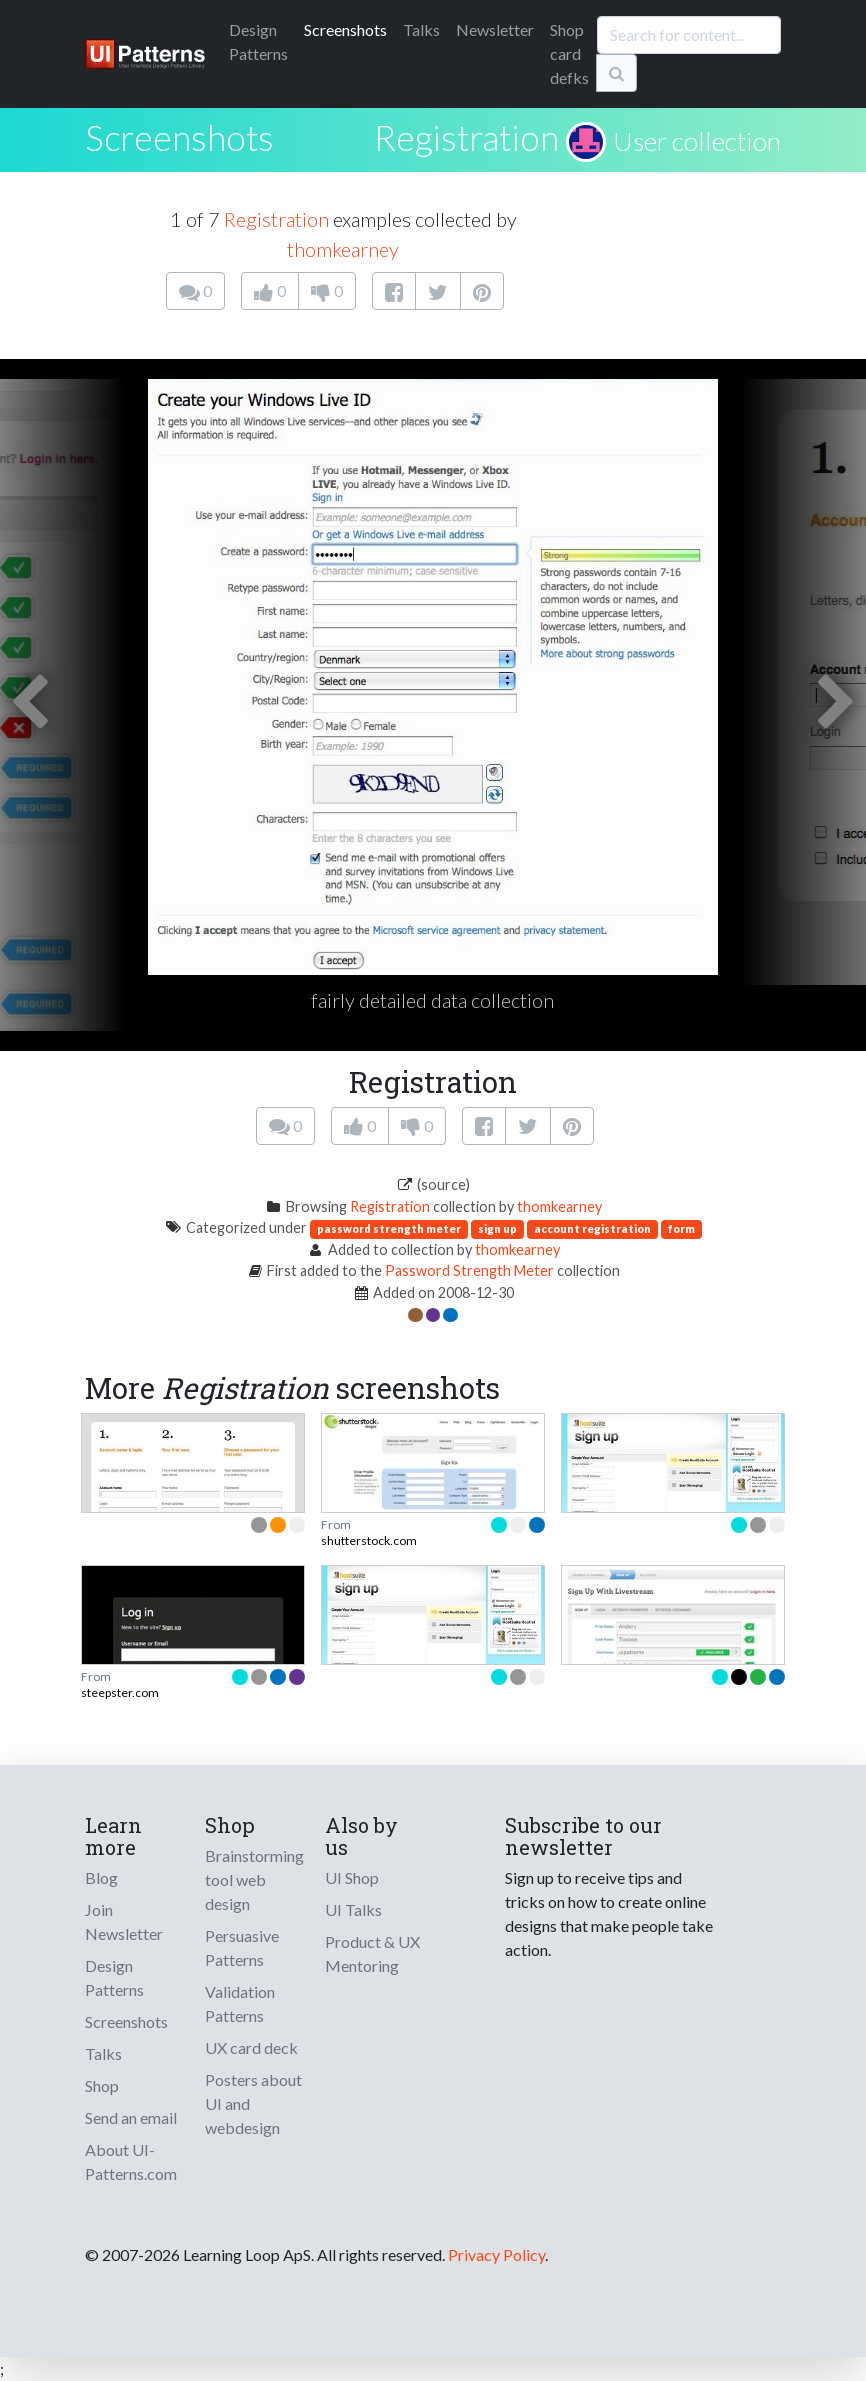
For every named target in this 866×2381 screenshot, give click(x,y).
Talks (421, 29)
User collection (697, 141)
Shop (102, 2085)
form (681, 1228)
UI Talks (353, 1909)
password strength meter (389, 1228)
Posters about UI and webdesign (253, 2103)
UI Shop (352, 1877)
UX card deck (251, 2047)
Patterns (258, 41)
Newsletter (495, 29)
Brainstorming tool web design (254, 1879)
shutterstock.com (369, 1540)
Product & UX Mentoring (372, 1953)
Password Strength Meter (469, 1270)
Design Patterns (114, 1977)
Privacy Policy (496, 2254)
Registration (466, 137)
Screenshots (345, 29)
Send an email (131, 2117)
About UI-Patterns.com (131, 2161)
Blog (101, 1877)
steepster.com (120, 1692)
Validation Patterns (240, 2003)
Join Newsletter (124, 1921)
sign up (497, 1228)
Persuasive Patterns (242, 1947)
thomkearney (343, 249)
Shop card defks (569, 53)
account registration (592, 1228)
